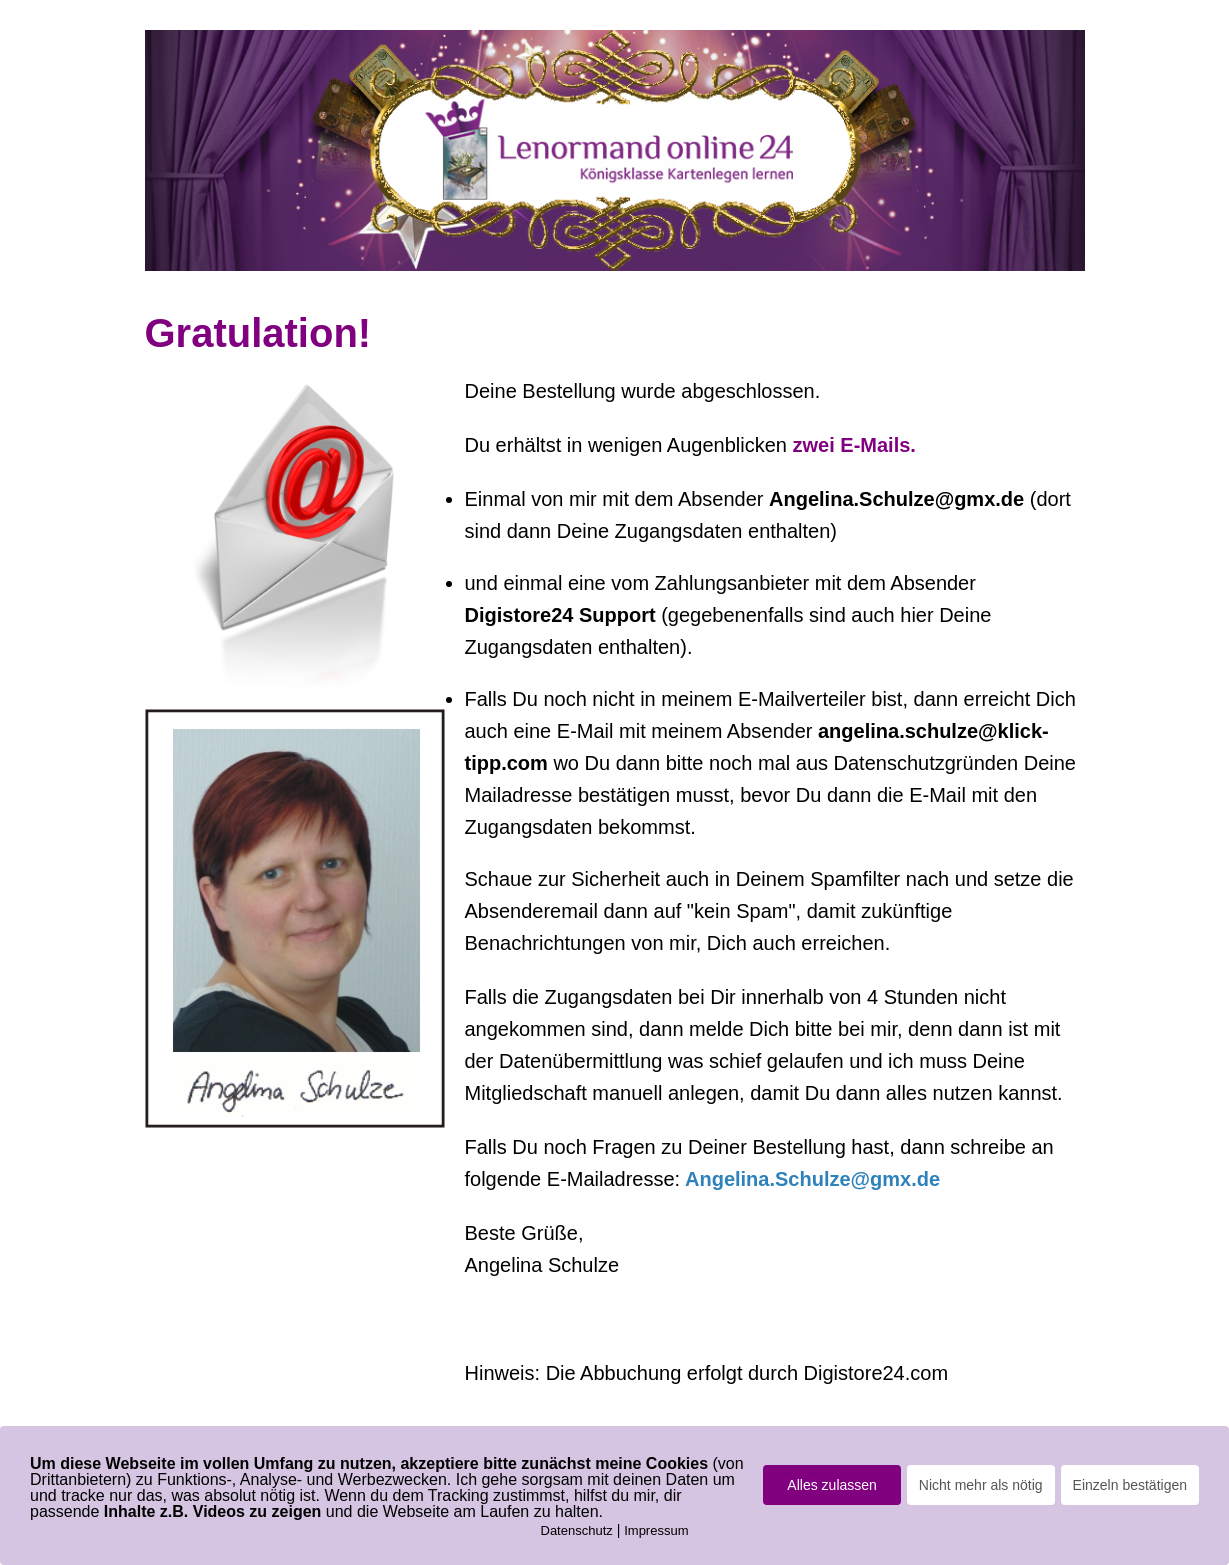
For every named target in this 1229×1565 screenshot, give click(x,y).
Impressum (656, 1530)
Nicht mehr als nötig (981, 1485)
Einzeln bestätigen (1130, 1485)
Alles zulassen (832, 1485)
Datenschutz (577, 1530)
